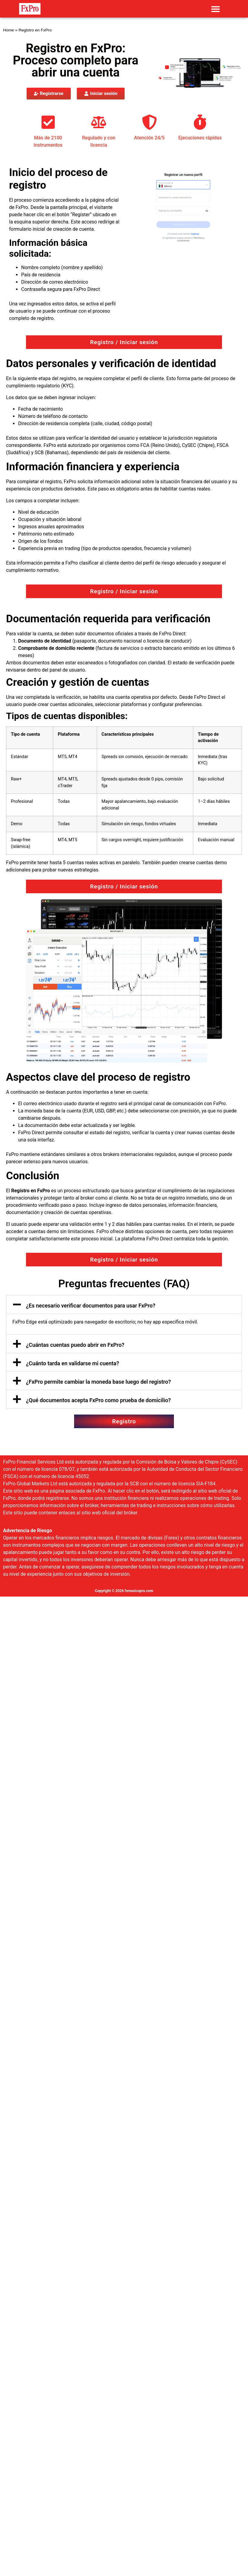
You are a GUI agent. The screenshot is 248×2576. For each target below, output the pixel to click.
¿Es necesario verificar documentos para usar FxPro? (90, 1305)
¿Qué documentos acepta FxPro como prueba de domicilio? (98, 1400)
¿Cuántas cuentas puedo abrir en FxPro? (75, 1345)
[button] (215, 9)
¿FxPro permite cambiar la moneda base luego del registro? (98, 1382)
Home (8, 30)
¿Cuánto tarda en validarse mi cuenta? (72, 1363)
